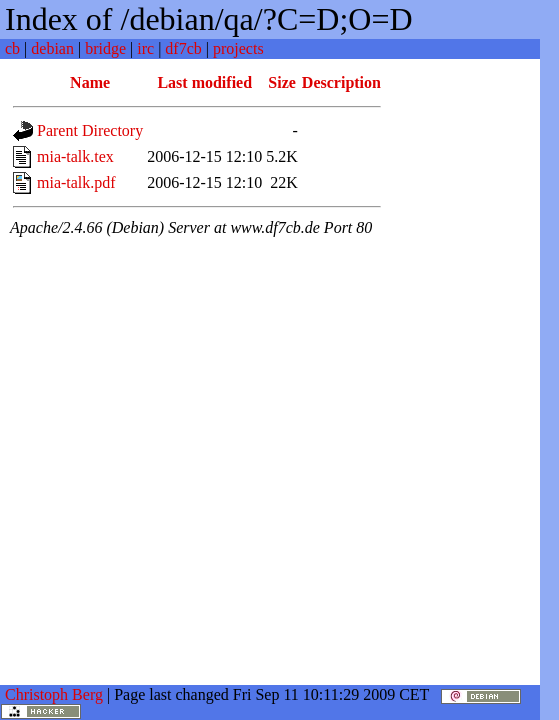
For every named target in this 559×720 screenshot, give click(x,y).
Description (341, 82)
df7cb (183, 48)
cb (12, 48)
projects (238, 48)
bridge (105, 48)
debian (52, 48)
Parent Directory (90, 130)
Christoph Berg (54, 694)
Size (282, 82)
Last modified (204, 82)
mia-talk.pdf (76, 182)
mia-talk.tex (75, 156)
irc (145, 48)
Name (90, 82)
